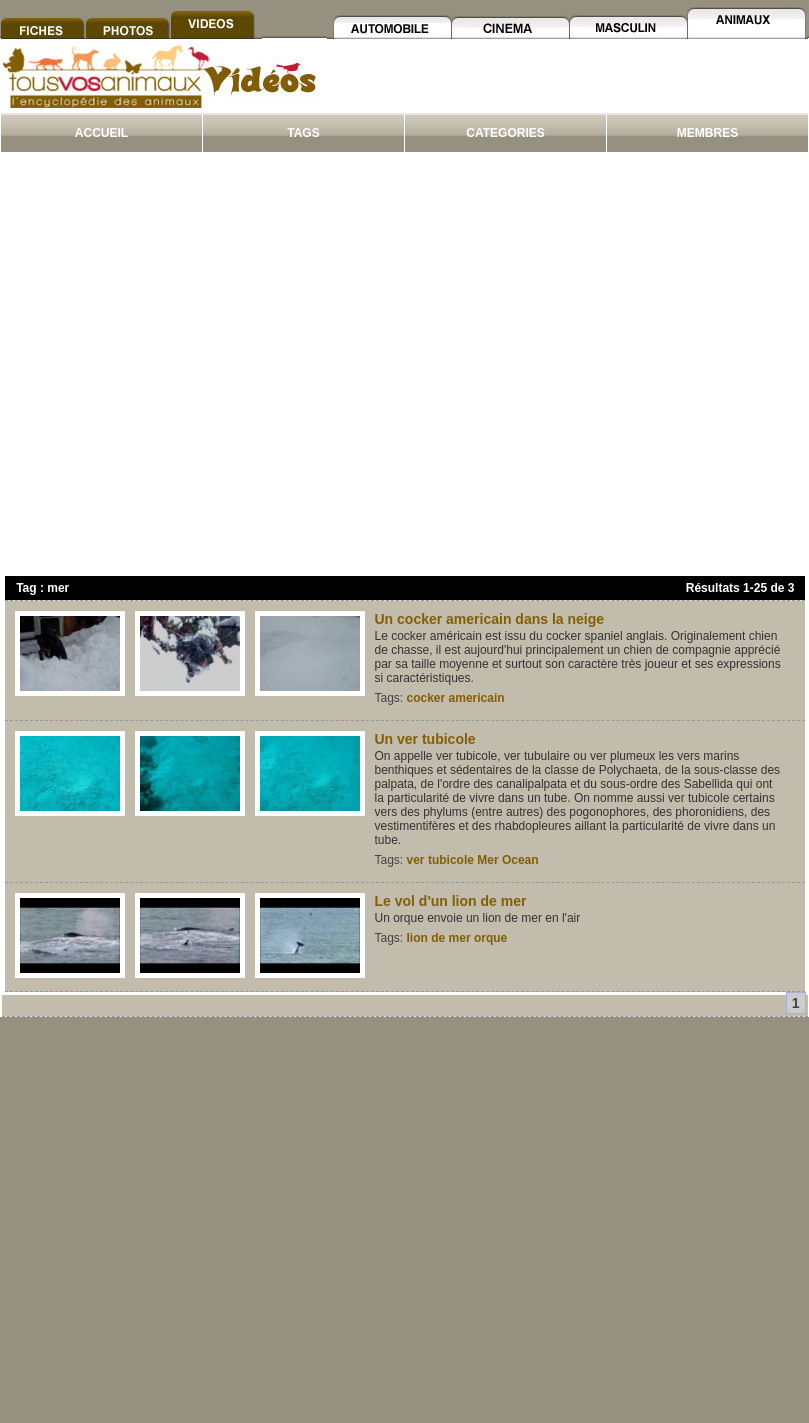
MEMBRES (707, 133)
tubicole (451, 860)
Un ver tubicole (425, 739)
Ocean (520, 860)
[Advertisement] (187, 368)
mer (460, 938)
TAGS (303, 133)
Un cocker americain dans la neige (490, 619)
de (438, 938)
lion (417, 938)
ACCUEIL (101, 133)
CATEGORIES (505, 133)
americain (477, 698)
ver (416, 860)
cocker (426, 698)
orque (490, 938)
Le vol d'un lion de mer (451, 901)
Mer (487, 860)
